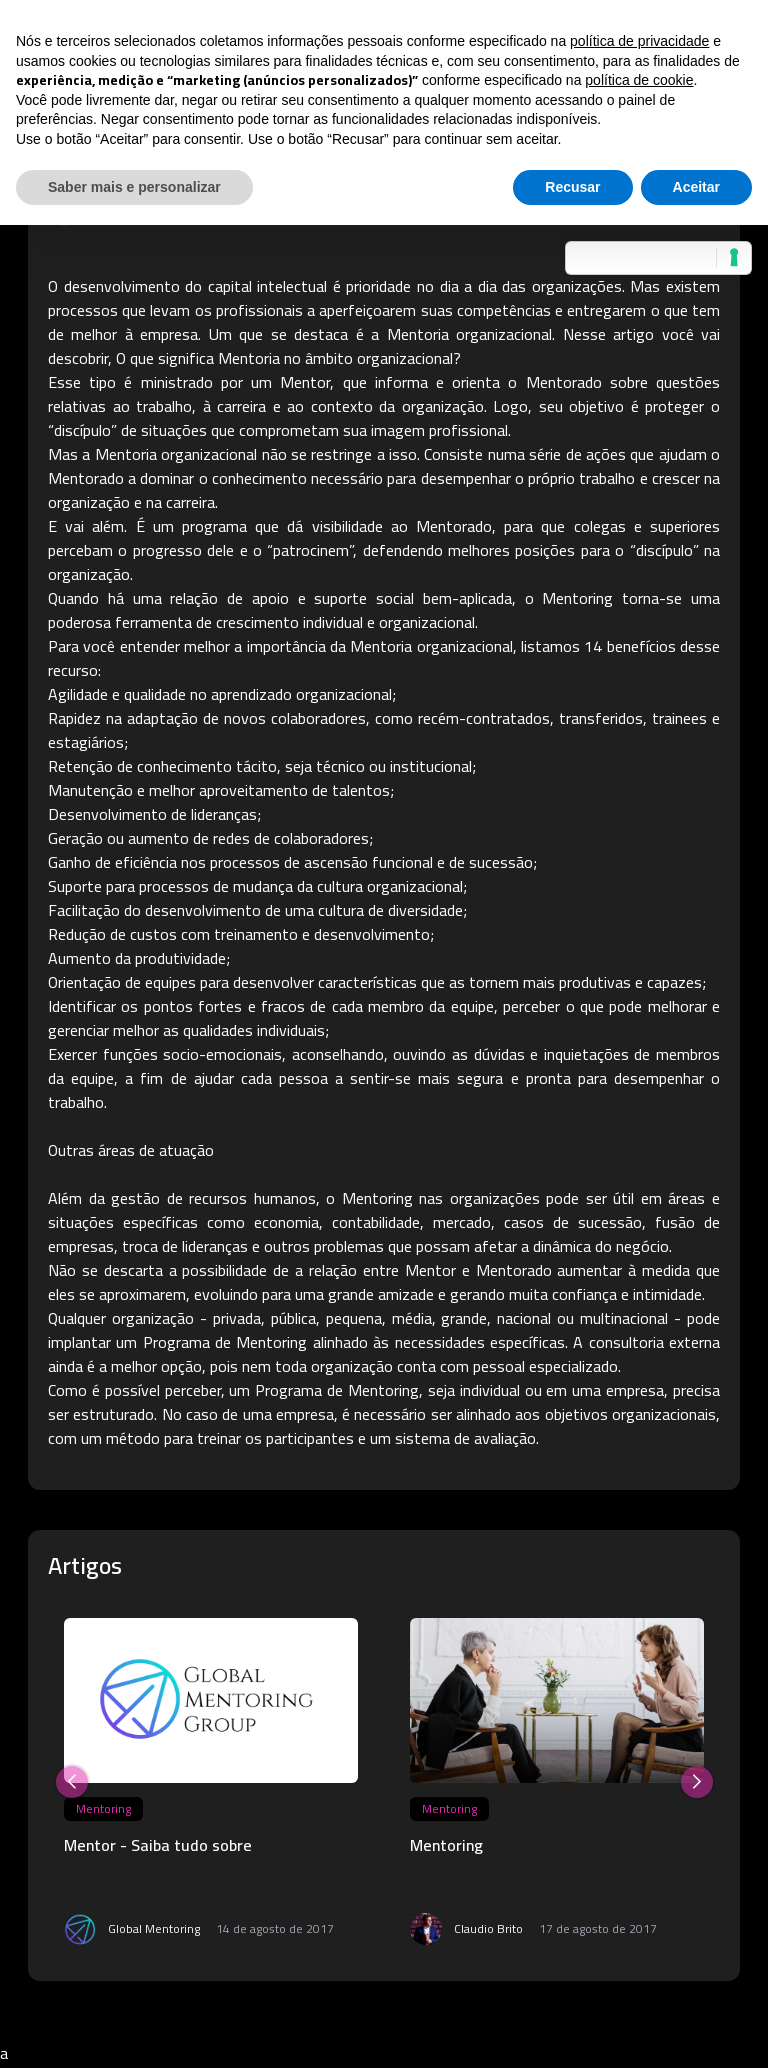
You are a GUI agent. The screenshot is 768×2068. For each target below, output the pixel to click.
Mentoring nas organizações (441, 1198)
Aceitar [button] (696, 187)
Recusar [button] (572, 187)
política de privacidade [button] (639, 41)
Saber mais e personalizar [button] (134, 187)
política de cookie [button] (639, 80)
